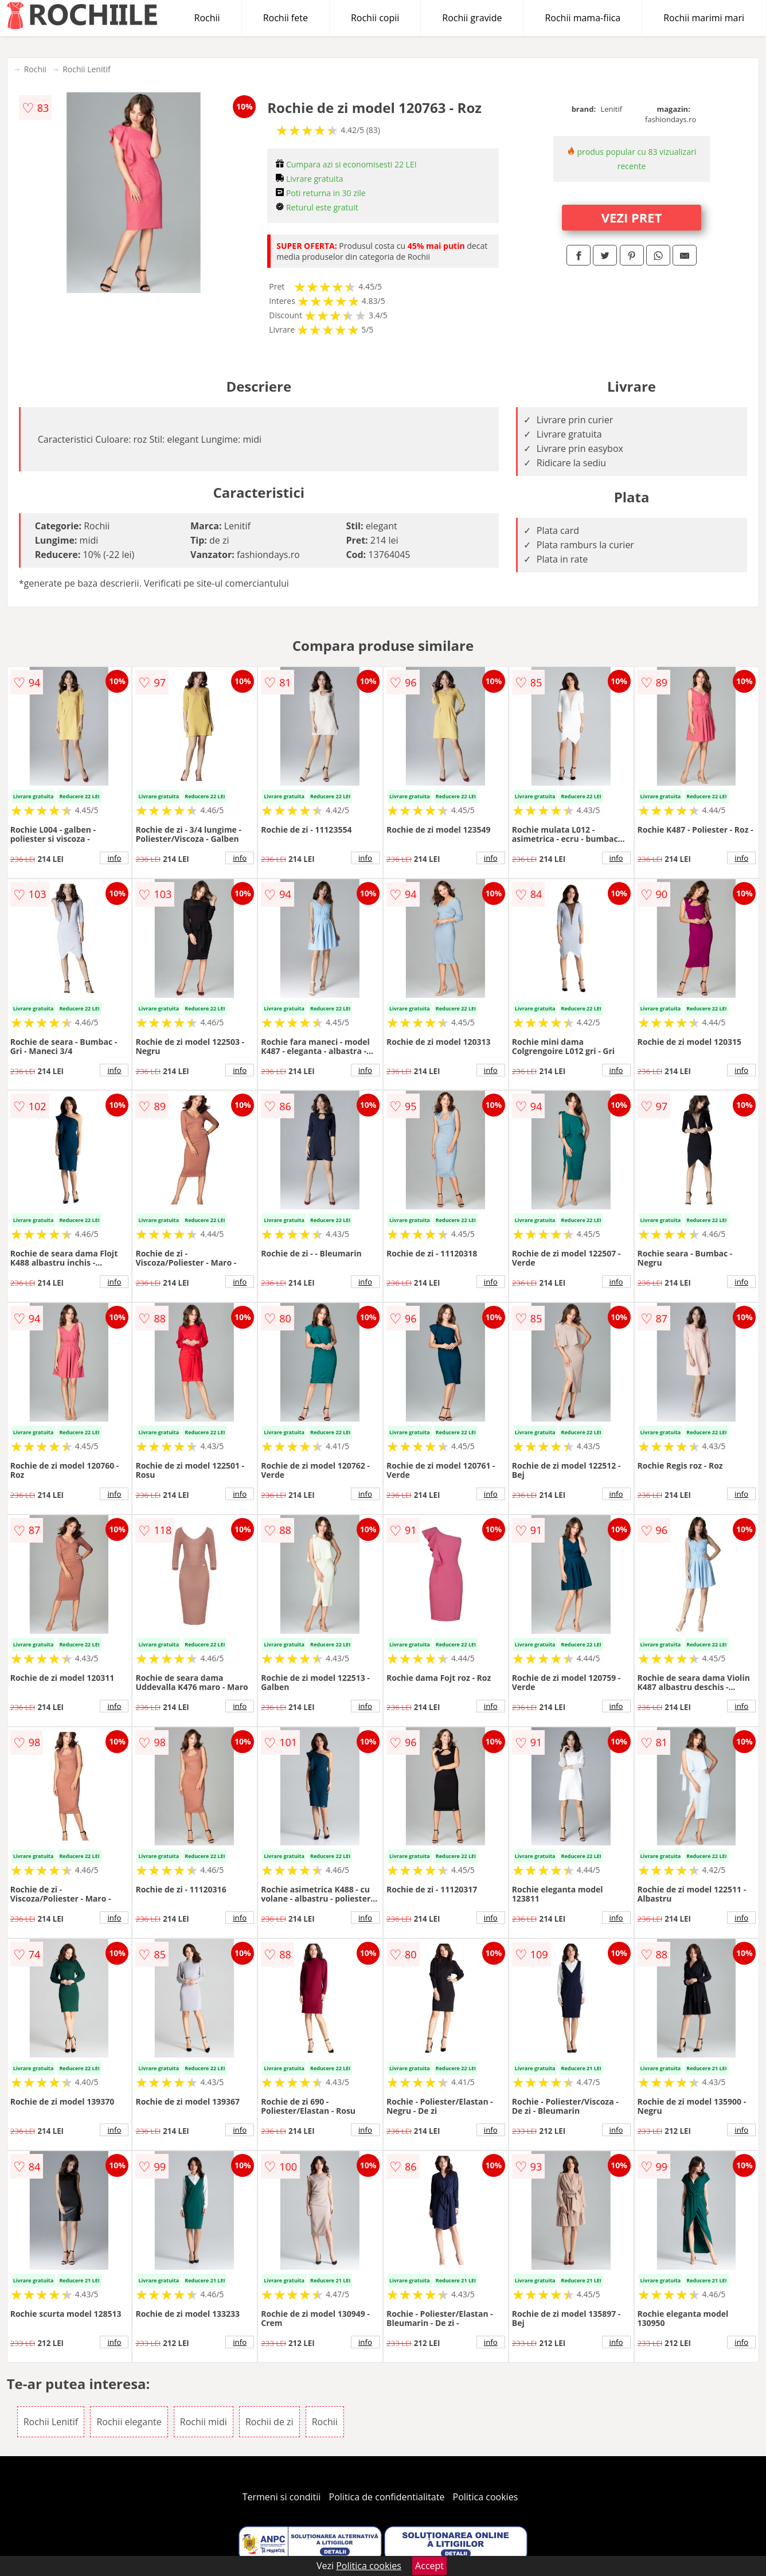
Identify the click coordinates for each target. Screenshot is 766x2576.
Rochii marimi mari (703, 17)
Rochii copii (375, 17)
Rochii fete (285, 17)
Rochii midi (203, 2421)
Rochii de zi (269, 2421)
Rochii (207, 17)
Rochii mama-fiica (582, 17)
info (114, 858)
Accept (429, 2565)
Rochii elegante (128, 2421)
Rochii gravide (472, 17)
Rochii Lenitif (86, 69)
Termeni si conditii (282, 2497)
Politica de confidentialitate (387, 2497)
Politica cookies (485, 2497)
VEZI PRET (631, 217)
